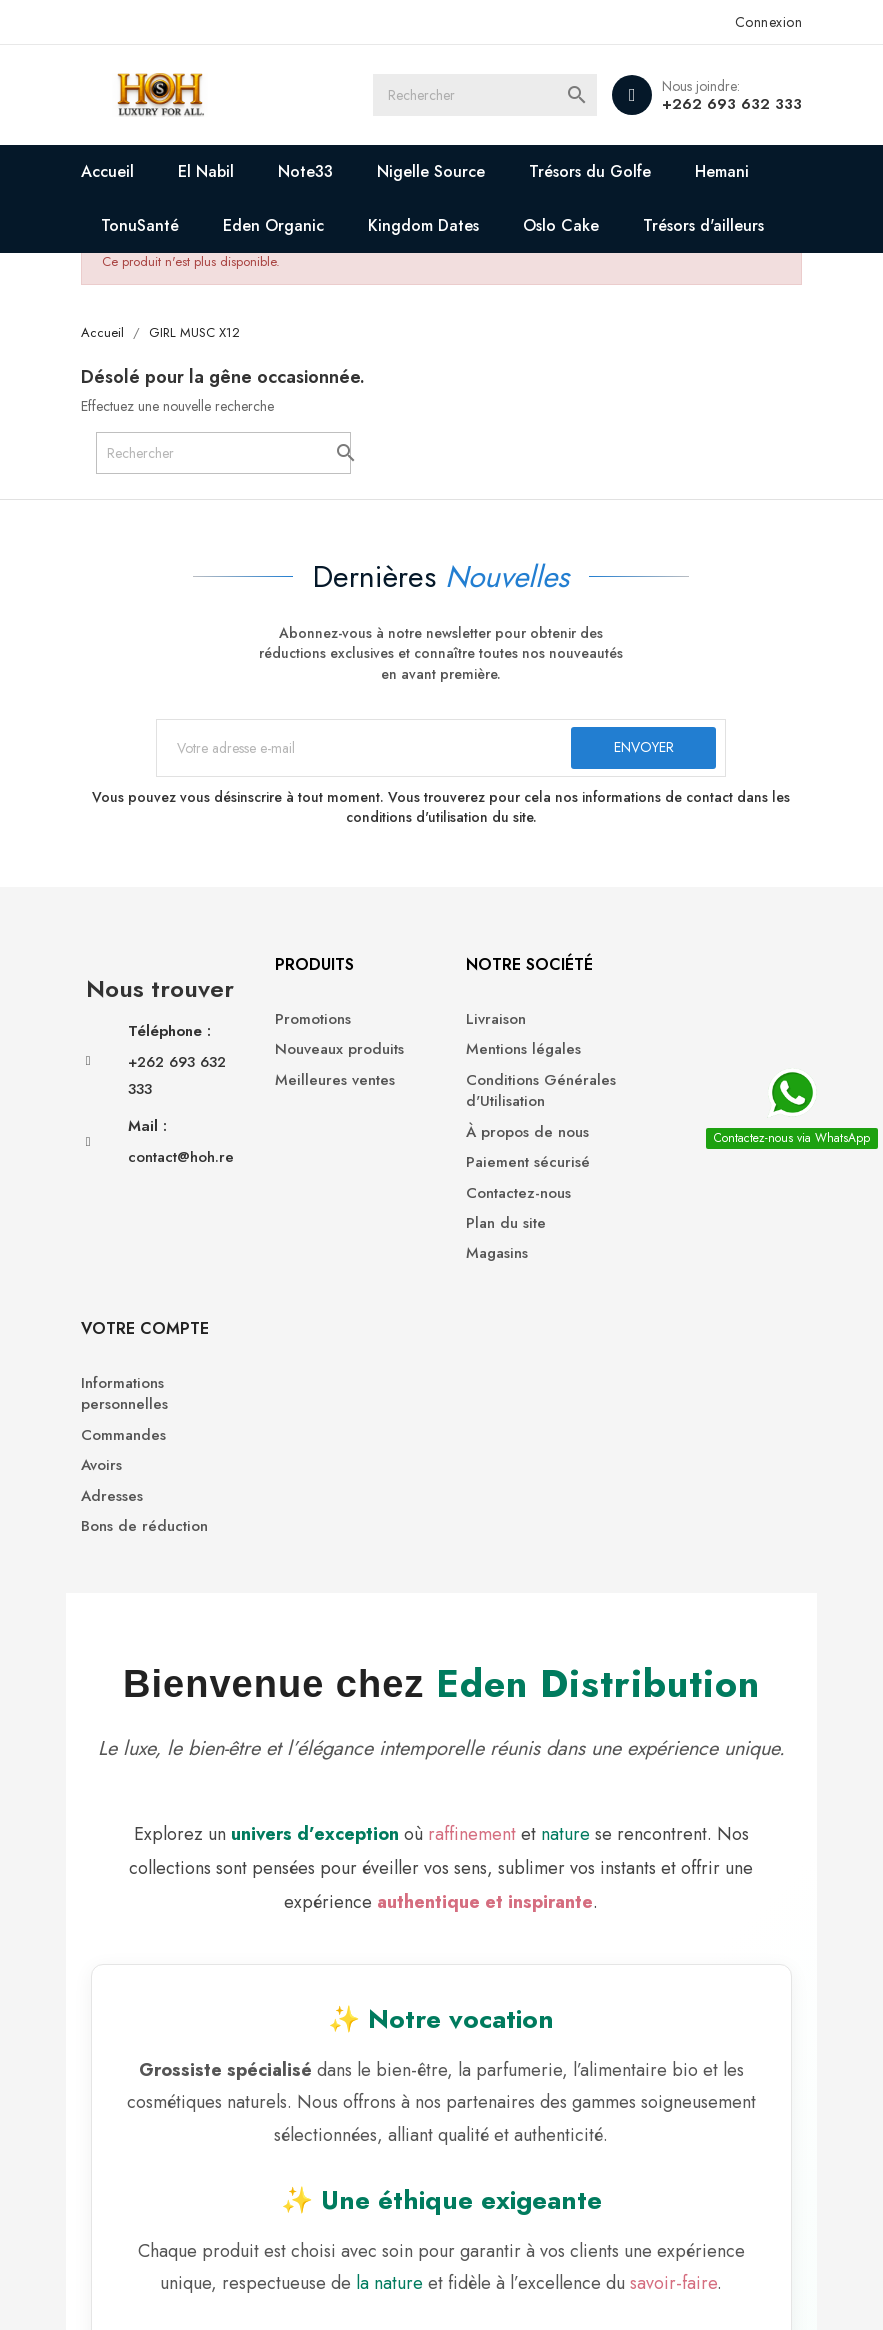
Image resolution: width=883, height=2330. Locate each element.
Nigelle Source (432, 171)
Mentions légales (514, 1051)
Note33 (306, 171)
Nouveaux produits (333, 1051)
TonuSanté (141, 225)
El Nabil (207, 171)
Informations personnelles (687, 1031)
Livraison (487, 1020)
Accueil (108, 171)
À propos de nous (518, 1133)
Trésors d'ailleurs (704, 225)
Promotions (307, 1020)
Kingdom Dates (424, 225)
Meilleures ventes (329, 1081)
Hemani (723, 171)
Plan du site (497, 1224)
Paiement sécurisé (519, 1163)
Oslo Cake (562, 225)
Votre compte (708, 966)
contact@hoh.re (182, 1184)
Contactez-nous (509, 1194)
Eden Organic (274, 225)
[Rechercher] (487, 95)
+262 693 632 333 (732, 104)
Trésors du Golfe (591, 171)
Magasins (488, 1255)
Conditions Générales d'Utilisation (532, 1092)
